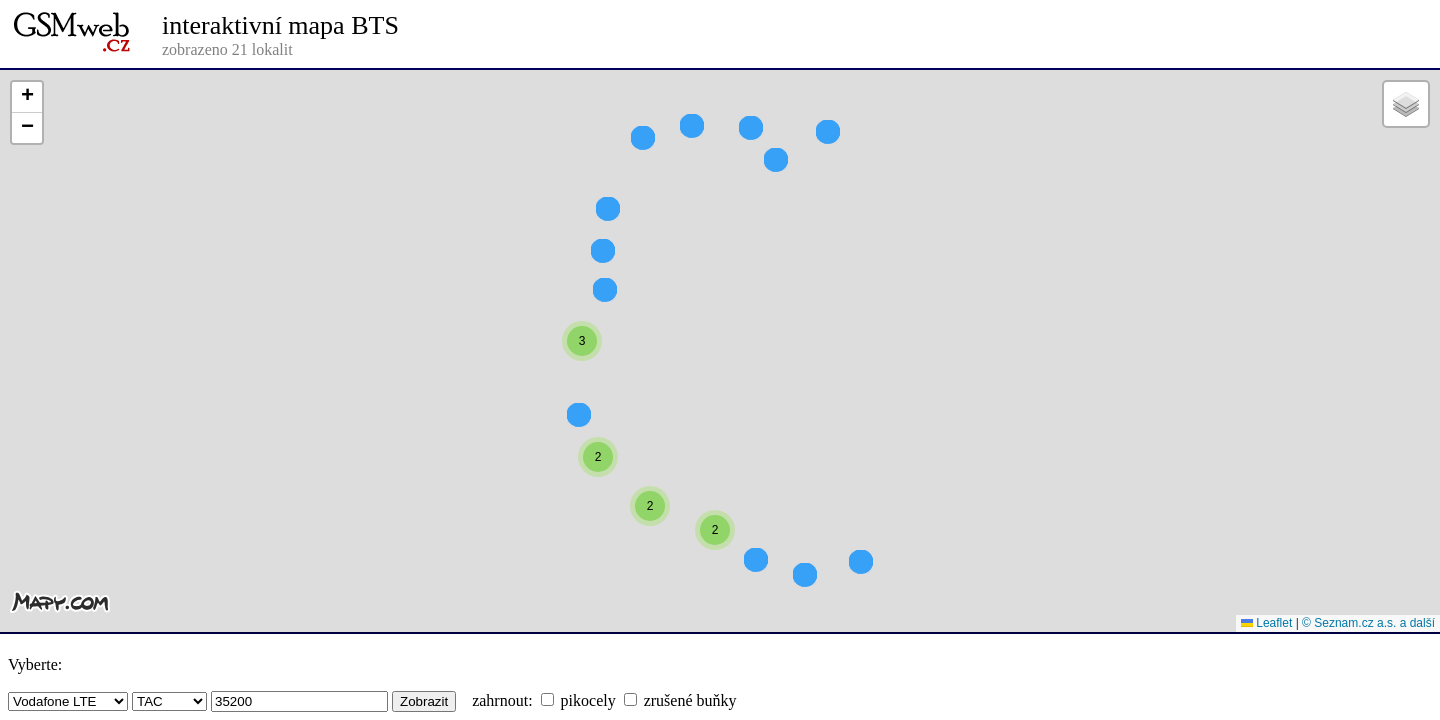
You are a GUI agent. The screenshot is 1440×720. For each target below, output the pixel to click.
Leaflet (1266, 623)
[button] (582, 377)
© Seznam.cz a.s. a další (1368, 623)
